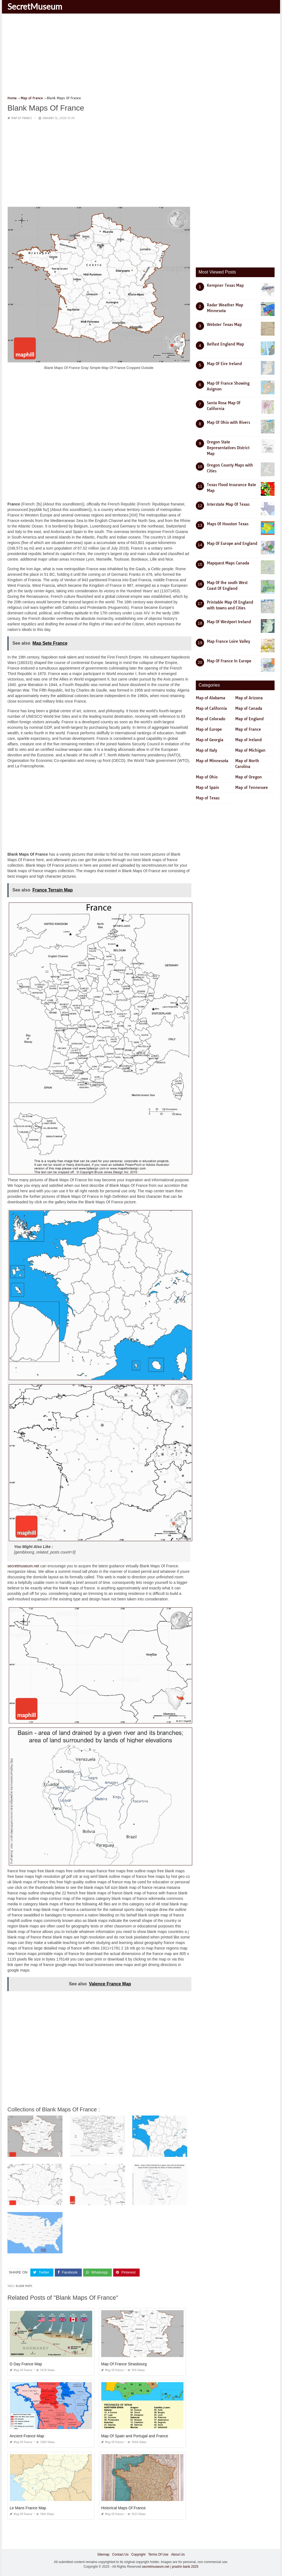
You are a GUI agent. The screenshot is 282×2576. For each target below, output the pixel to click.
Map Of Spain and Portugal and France (134, 2435)
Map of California (211, 708)
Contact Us (120, 2554)
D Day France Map (26, 2363)
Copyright (138, 2554)
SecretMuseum (34, 6)
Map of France (21, 118)
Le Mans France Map (28, 2507)
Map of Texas (207, 798)
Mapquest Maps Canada (228, 563)
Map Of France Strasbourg (124, 2363)
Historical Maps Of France (123, 2507)
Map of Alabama (210, 697)
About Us (178, 2554)
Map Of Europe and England (232, 543)
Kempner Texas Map (225, 285)
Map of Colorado (210, 718)
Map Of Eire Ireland (224, 363)
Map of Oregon (248, 777)
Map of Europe (209, 729)
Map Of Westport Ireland (229, 621)
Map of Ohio (207, 777)
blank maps (24, 2286)
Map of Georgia (209, 739)
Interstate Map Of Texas (228, 504)
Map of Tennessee (251, 787)
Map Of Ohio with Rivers (228, 422)
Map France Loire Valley (228, 641)
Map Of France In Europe (229, 660)
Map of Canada (248, 708)
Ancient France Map (27, 2435)
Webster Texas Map (224, 324)
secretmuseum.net (23, 1566)
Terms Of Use (158, 2554)
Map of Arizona (249, 697)
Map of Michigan (250, 750)
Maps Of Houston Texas (227, 523)
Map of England (249, 718)
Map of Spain (207, 787)
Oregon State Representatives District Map (228, 448)
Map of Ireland (248, 739)
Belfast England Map (225, 344)
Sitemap (103, 2554)
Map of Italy (206, 750)
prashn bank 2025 (185, 2567)
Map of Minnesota (212, 760)
